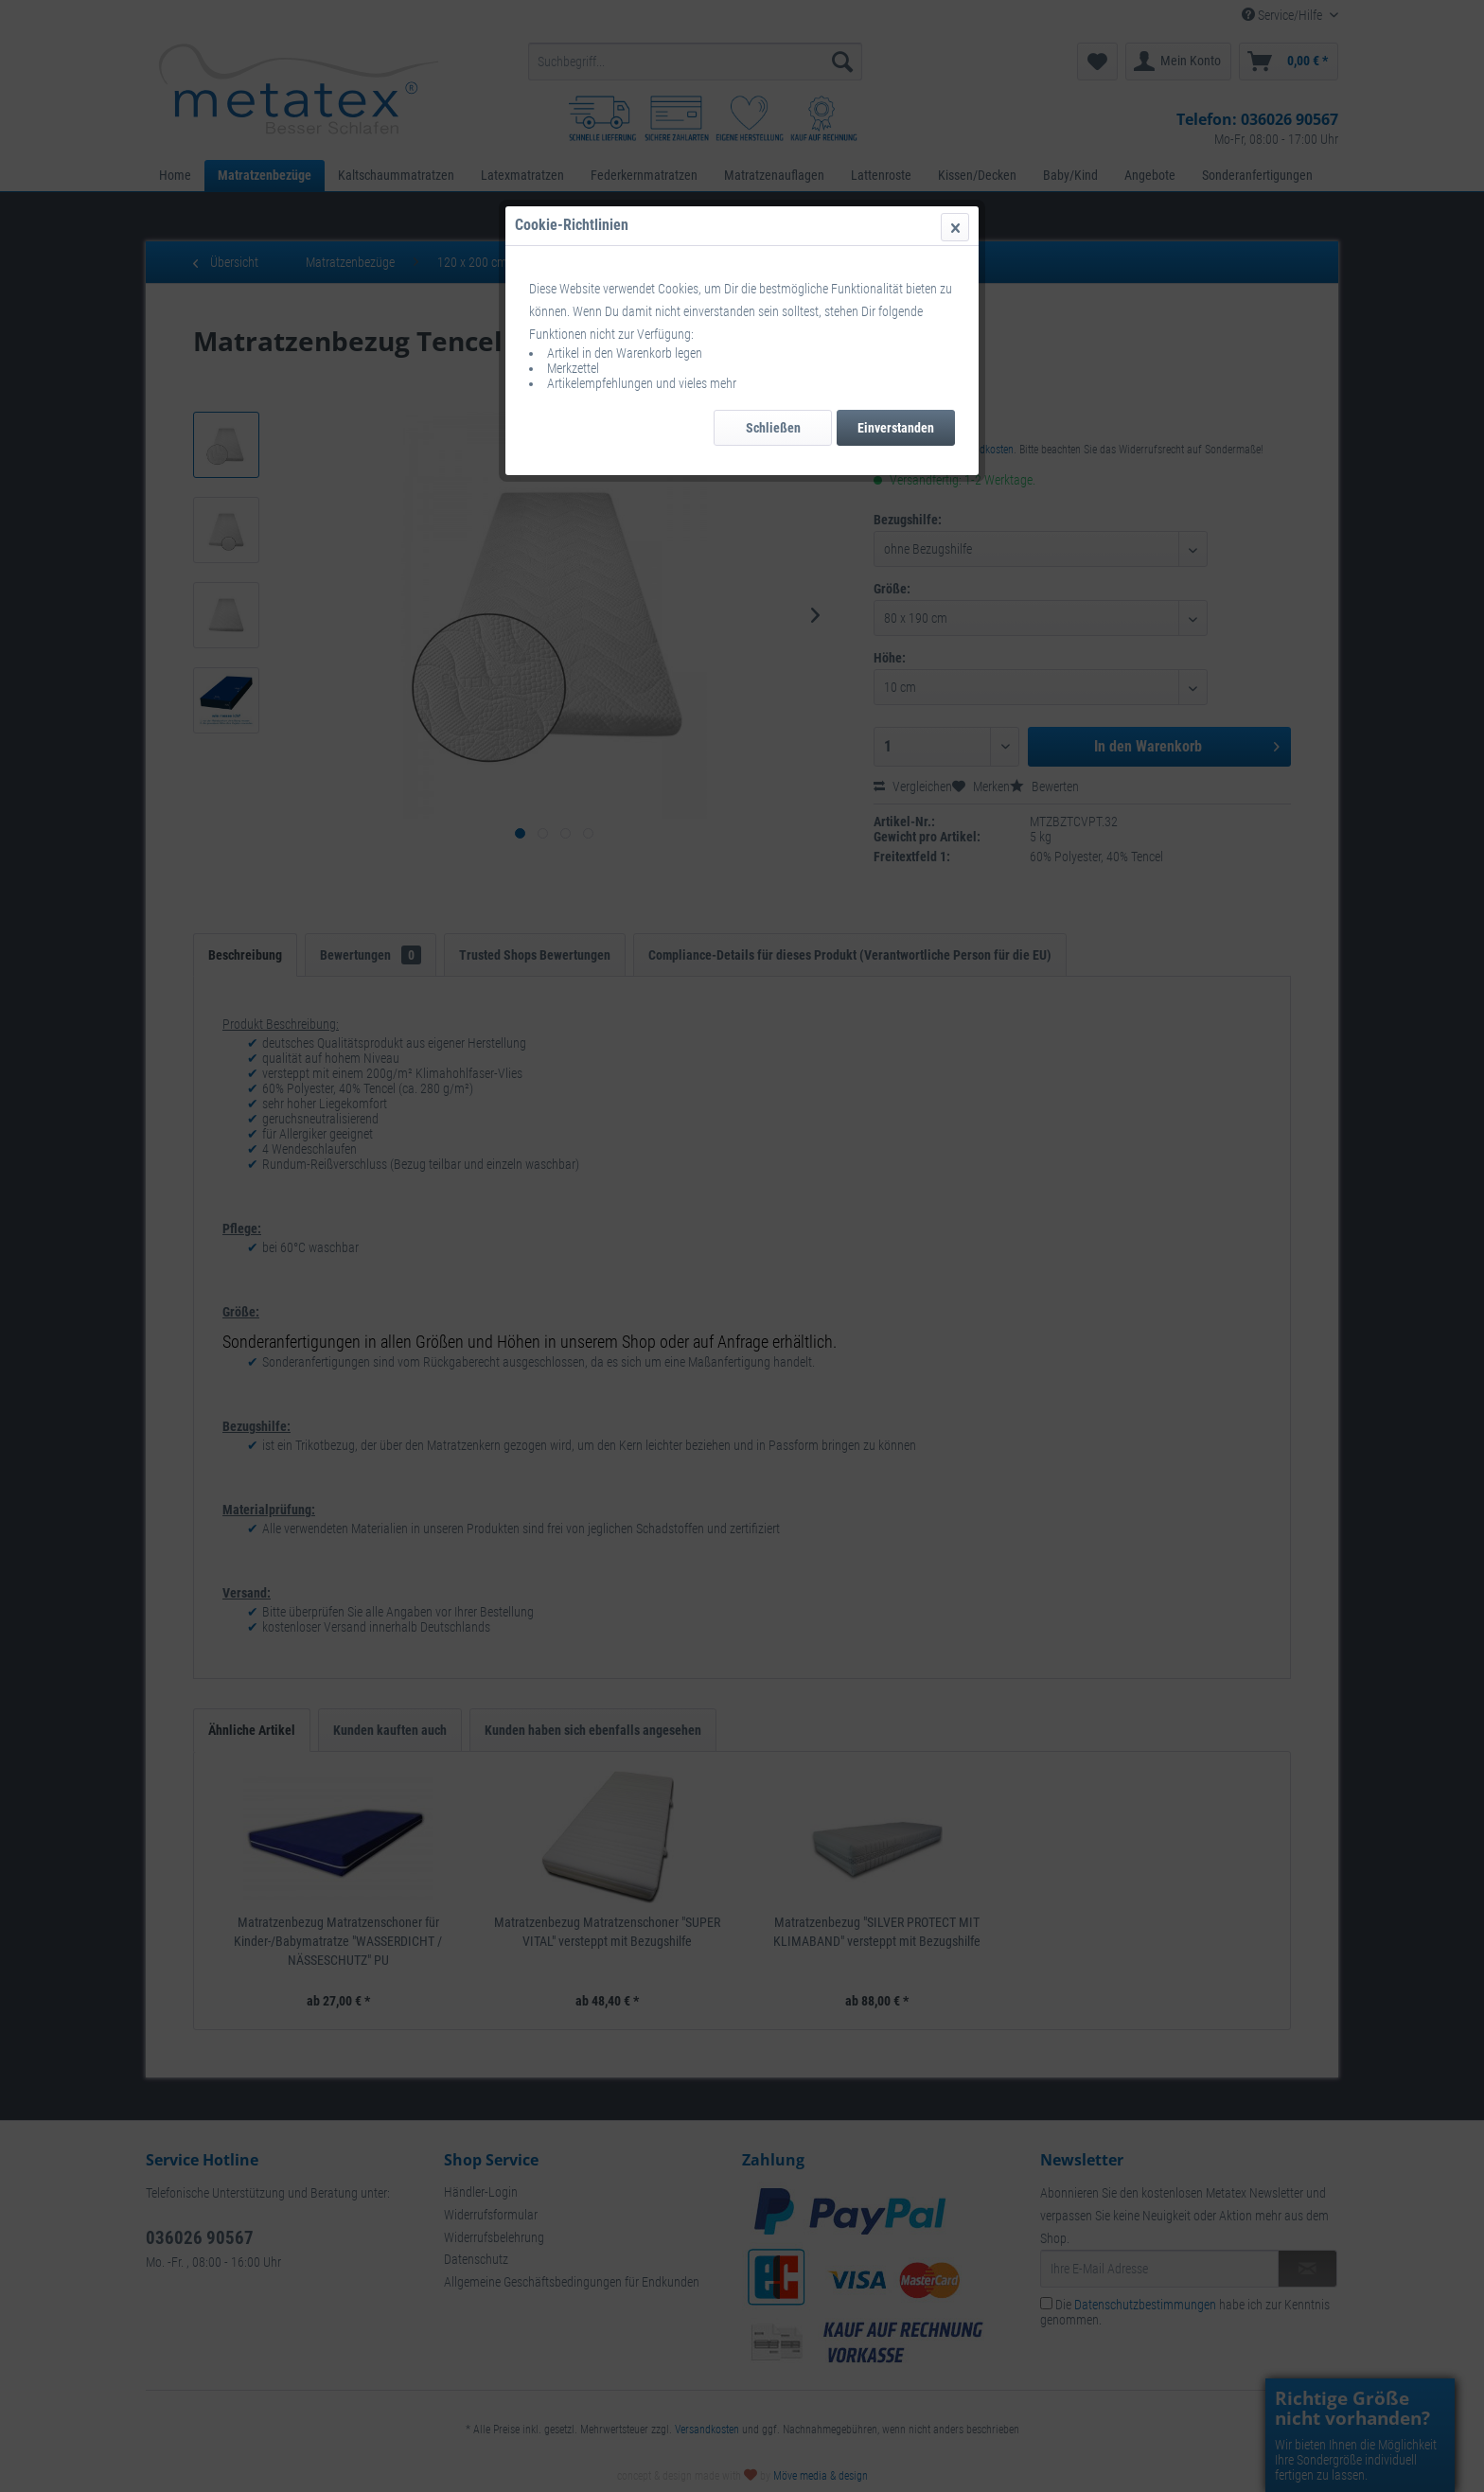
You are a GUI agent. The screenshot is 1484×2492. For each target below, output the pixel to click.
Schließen (773, 427)
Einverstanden (895, 427)
